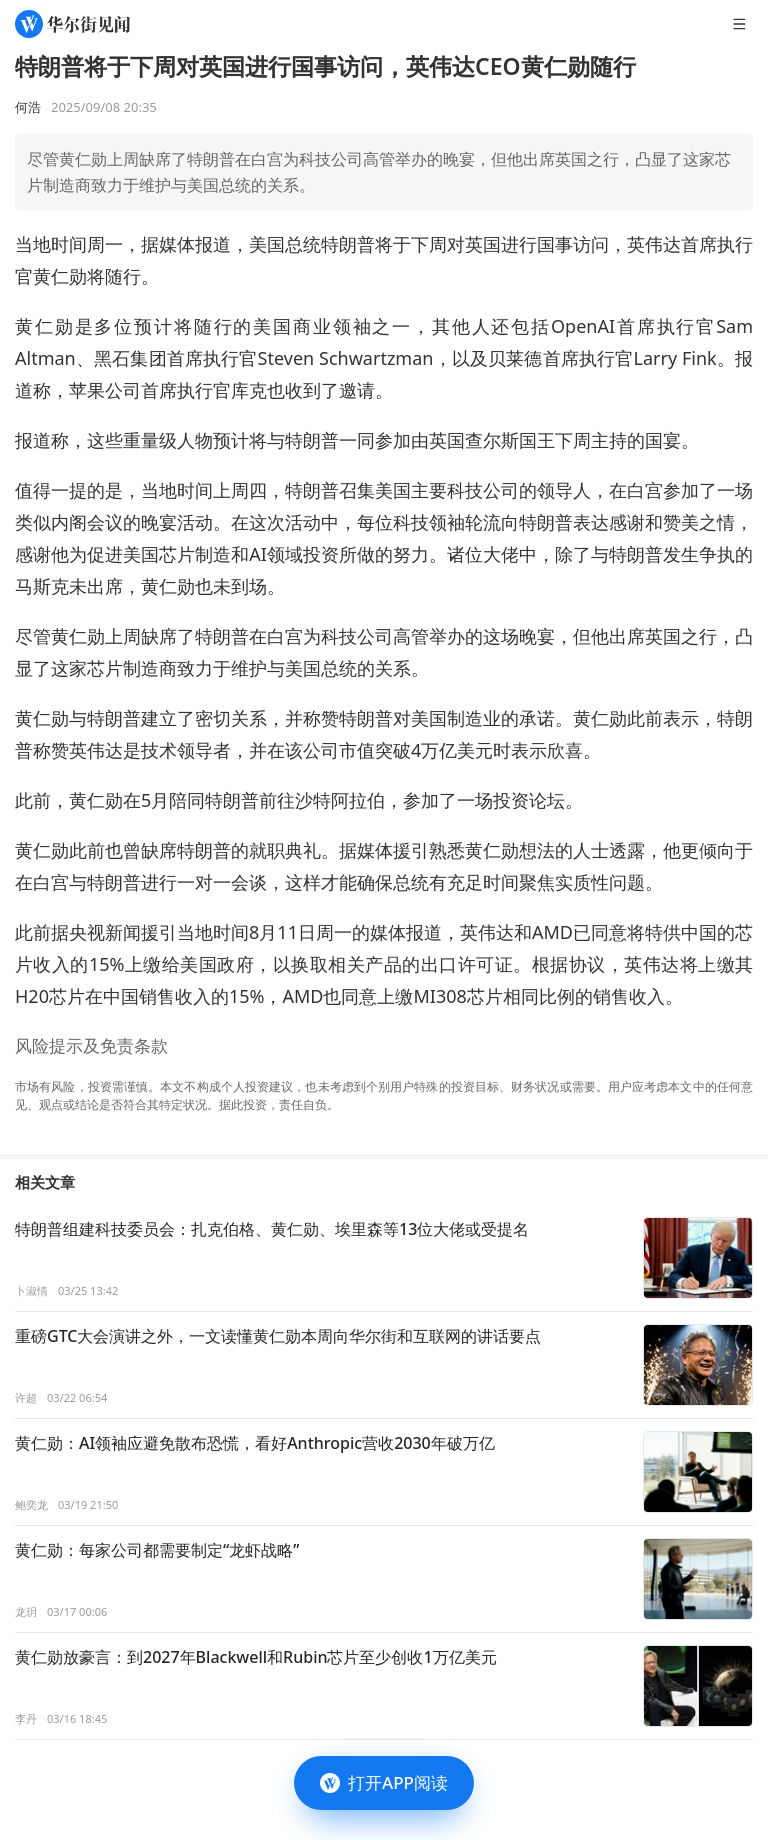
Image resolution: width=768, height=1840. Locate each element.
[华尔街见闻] (72, 24)
